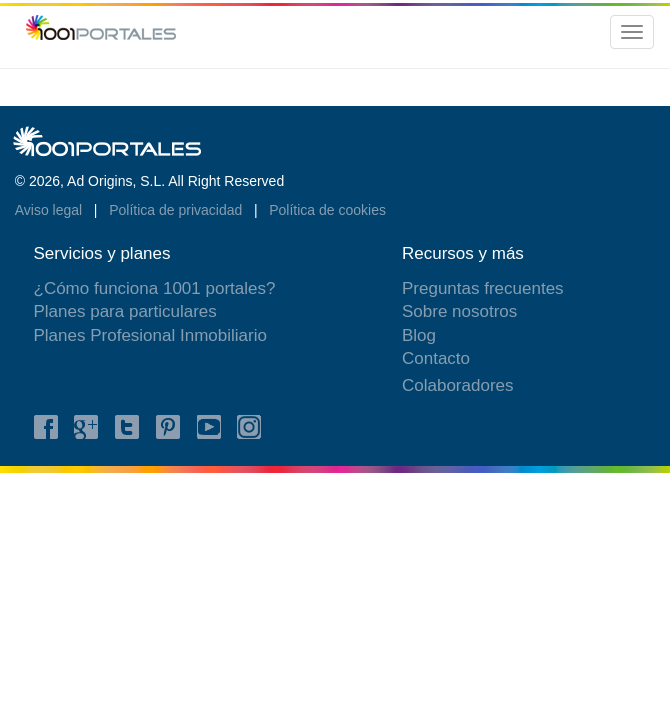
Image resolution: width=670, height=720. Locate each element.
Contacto (436, 358)
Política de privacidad (177, 210)
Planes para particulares (125, 311)
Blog (419, 335)
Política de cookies (327, 210)
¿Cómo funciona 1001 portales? (155, 288)
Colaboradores (458, 385)
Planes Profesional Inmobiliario (150, 335)
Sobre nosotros (459, 311)
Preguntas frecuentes (483, 288)
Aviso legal (50, 210)
